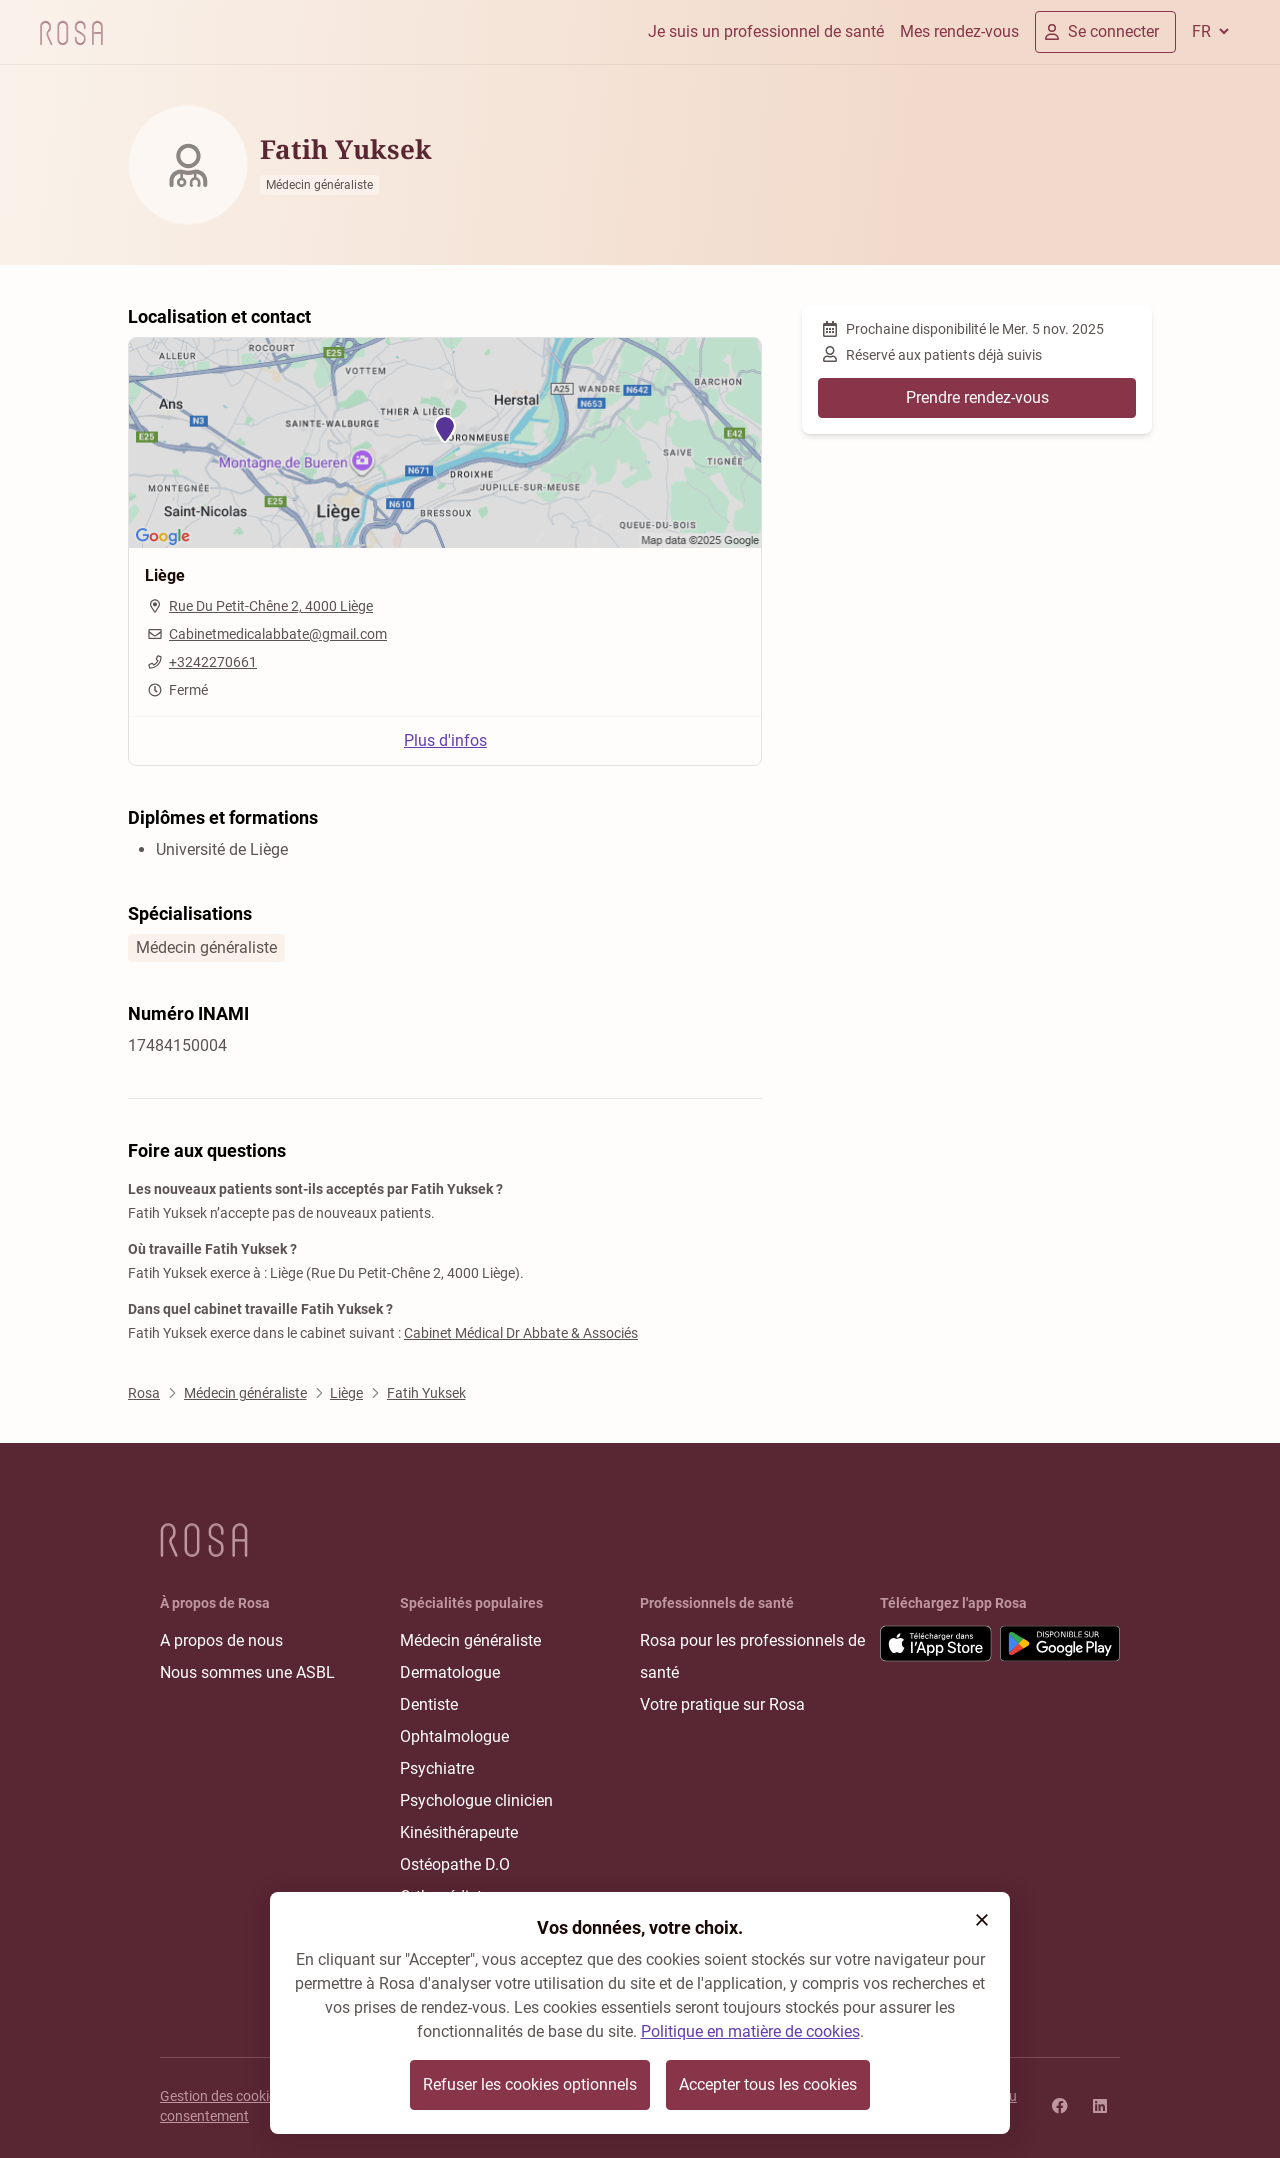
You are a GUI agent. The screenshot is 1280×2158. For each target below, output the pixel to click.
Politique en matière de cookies (750, 2031)
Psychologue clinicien (476, 1800)
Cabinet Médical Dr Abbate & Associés (521, 1333)
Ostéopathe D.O (455, 1864)
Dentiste (429, 1704)
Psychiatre (437, 1768)
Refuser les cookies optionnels (530, 2084)
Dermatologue (450, 1672)
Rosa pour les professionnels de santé (752, 1656)
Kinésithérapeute (459, 1832)
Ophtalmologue (454, 1736)
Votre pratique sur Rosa (722, 1704)
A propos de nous (221, 1640)
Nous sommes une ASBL (247, 1672)
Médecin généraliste (470, 1640)
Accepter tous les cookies (768, 2084)
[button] (982, 1920)
